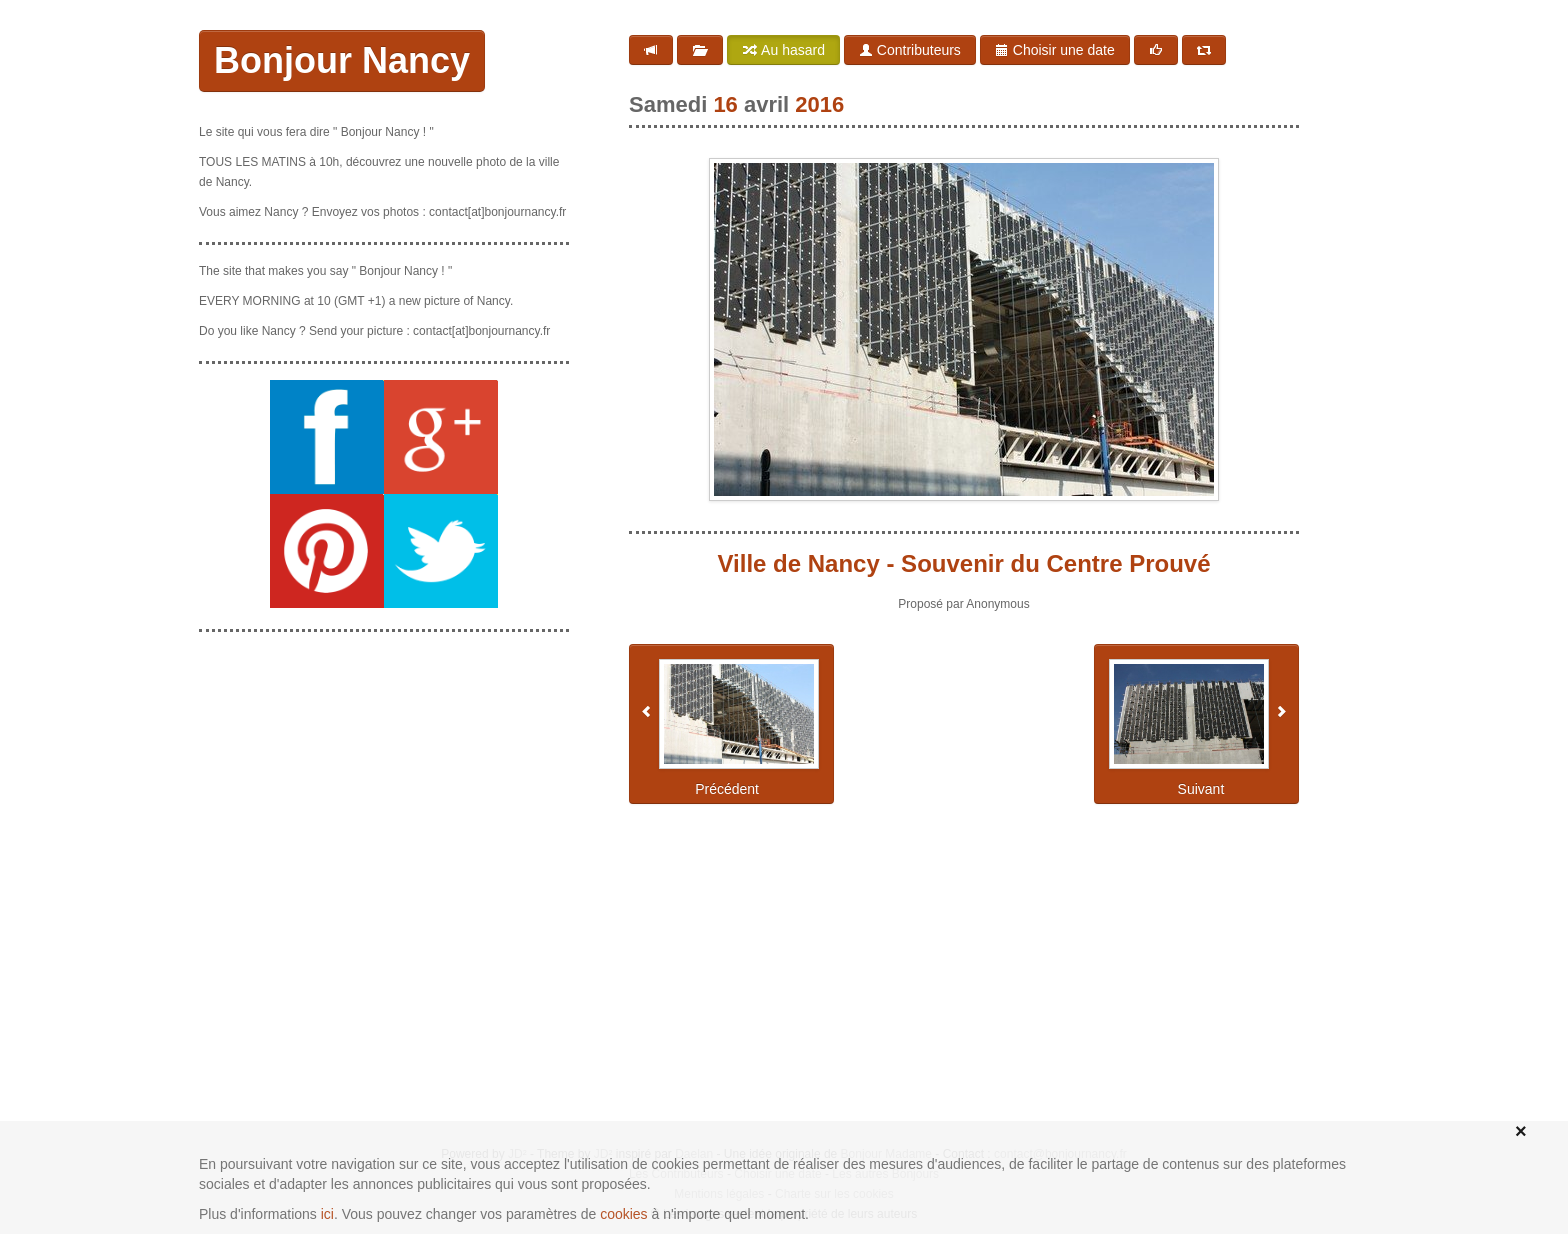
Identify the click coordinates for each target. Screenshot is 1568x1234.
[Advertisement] (384, 773)
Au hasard (783, 50)
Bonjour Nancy (342, 60)
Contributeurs (910, 50)
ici (327, 1214)
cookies (623, 1214)
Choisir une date (1055, 50)
